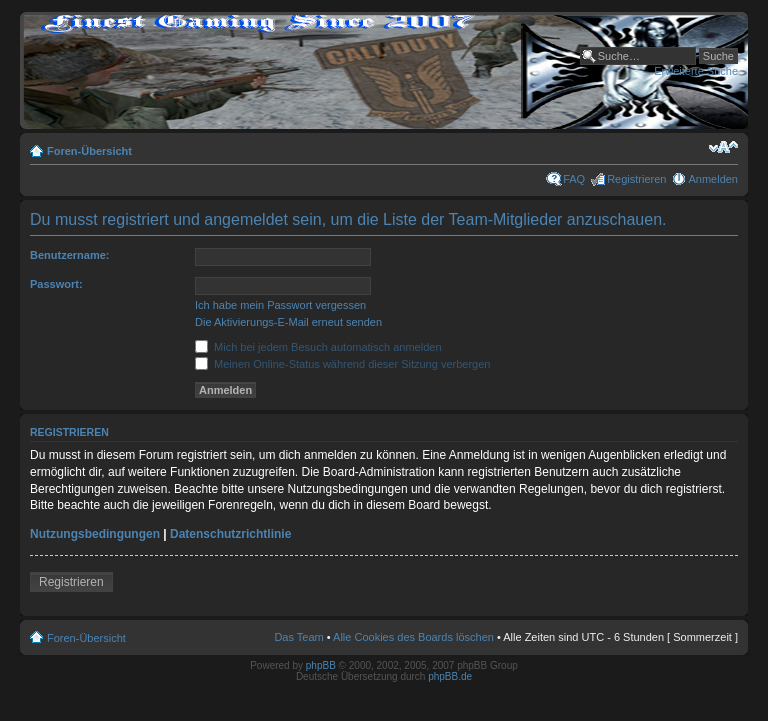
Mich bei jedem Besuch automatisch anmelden (318, 347)
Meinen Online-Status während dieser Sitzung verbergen (342, 364)
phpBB (321, 665)
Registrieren (636, 179)
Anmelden (713, 179)
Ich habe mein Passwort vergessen (280, 305)
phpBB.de (450, 676)
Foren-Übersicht (89, 151)
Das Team (298, 637)
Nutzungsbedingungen (95, 534)
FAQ (574, 179)
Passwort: (56, 284)
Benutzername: (69, 255)
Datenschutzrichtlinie (230, 534)
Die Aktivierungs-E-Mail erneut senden (288, 322)
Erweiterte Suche (696, 71)
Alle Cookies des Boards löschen (413, 637)
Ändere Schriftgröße (723, 147)
